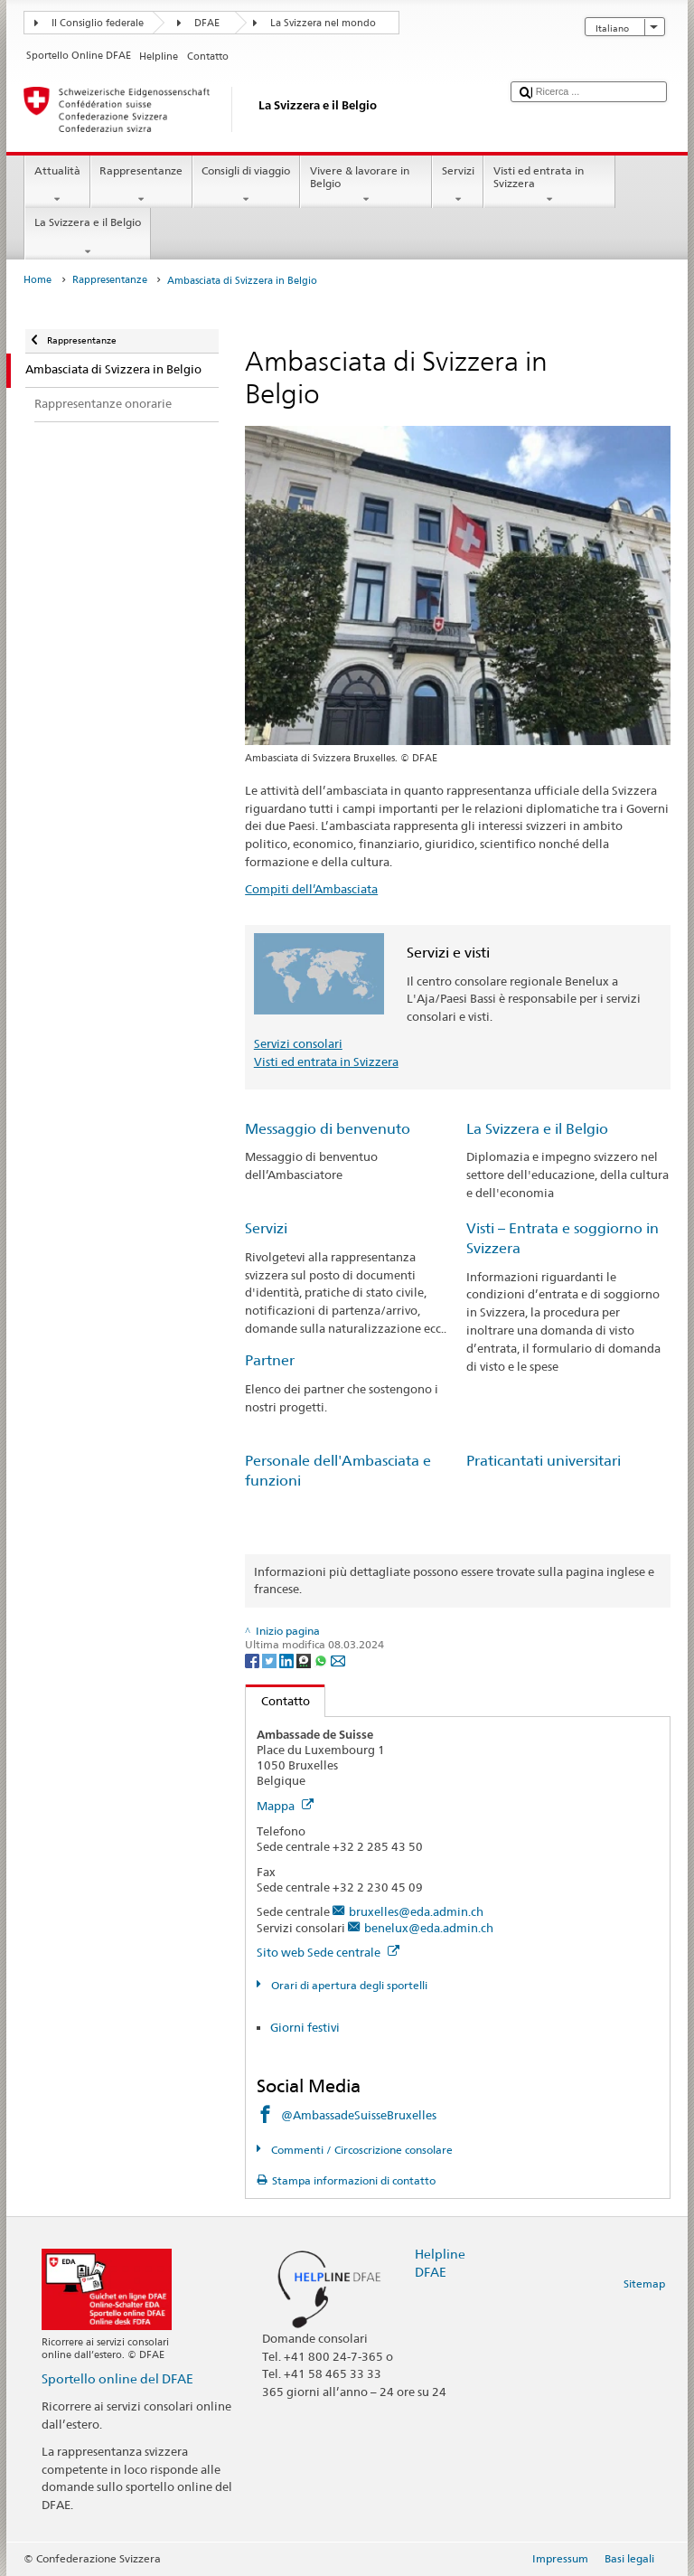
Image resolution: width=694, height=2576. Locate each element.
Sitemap (644, 2283)
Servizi (458, 185)
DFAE (207, 23)
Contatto (278, 1701)
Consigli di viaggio (246, 185)
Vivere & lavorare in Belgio (366, 185)
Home (37, 280)
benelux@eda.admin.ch (428, 1927)
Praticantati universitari (543, 1460)
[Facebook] (253, 1659)
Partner (270, 1360)
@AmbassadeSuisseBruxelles (358, 2115)
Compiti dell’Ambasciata (311, 889)
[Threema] (305, 1659)
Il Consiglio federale (98, 23)
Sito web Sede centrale (328, 1952)
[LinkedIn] (287, 1659)
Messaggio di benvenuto (327, 1128)
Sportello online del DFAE (117, 2378)
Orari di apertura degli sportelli (347, 1985)
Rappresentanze (141, 185)
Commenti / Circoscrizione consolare (360, 2149)
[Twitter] (270, 1659)
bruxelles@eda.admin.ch (416, 1911)
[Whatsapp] (322, 1659)
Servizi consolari (298, 1043)
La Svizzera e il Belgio (87, 237)
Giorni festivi (306, 2027)
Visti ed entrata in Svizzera (549, 185)
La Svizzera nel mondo (323, 23)
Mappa (285, 1805)
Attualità (57, 185)
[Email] (338, 1659)
